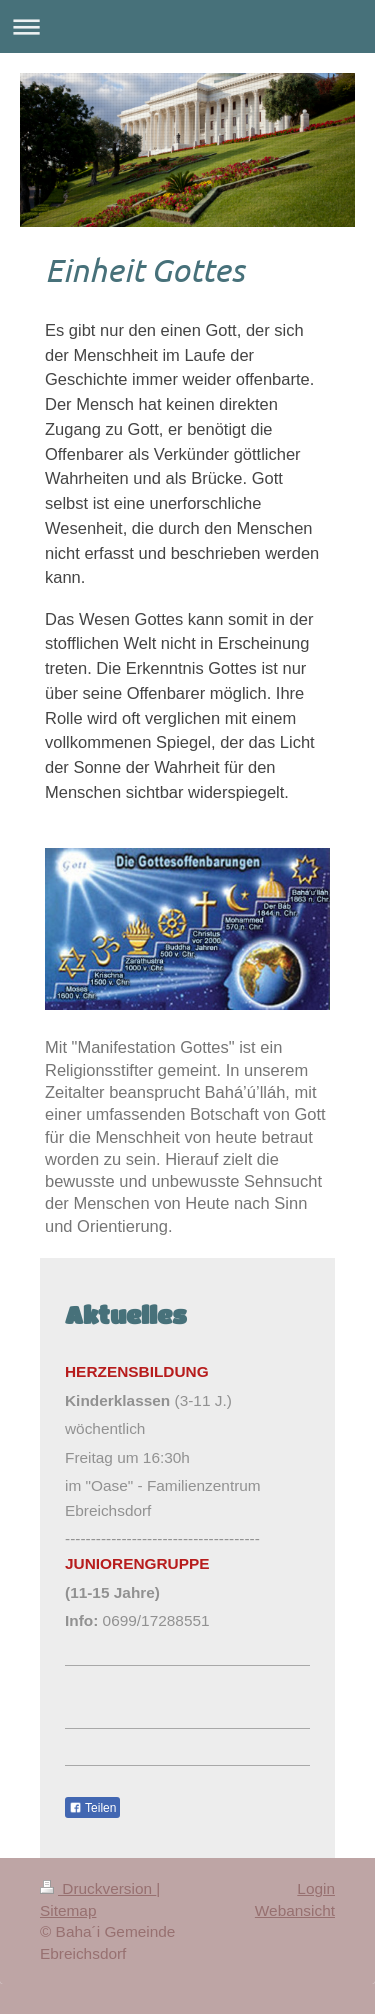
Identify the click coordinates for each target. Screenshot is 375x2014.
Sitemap (68, 1910)
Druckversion (98, 1888)
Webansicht (295, 1910)
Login (316, 1888)
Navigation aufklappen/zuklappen (187, 26)
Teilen (92, 1808)
